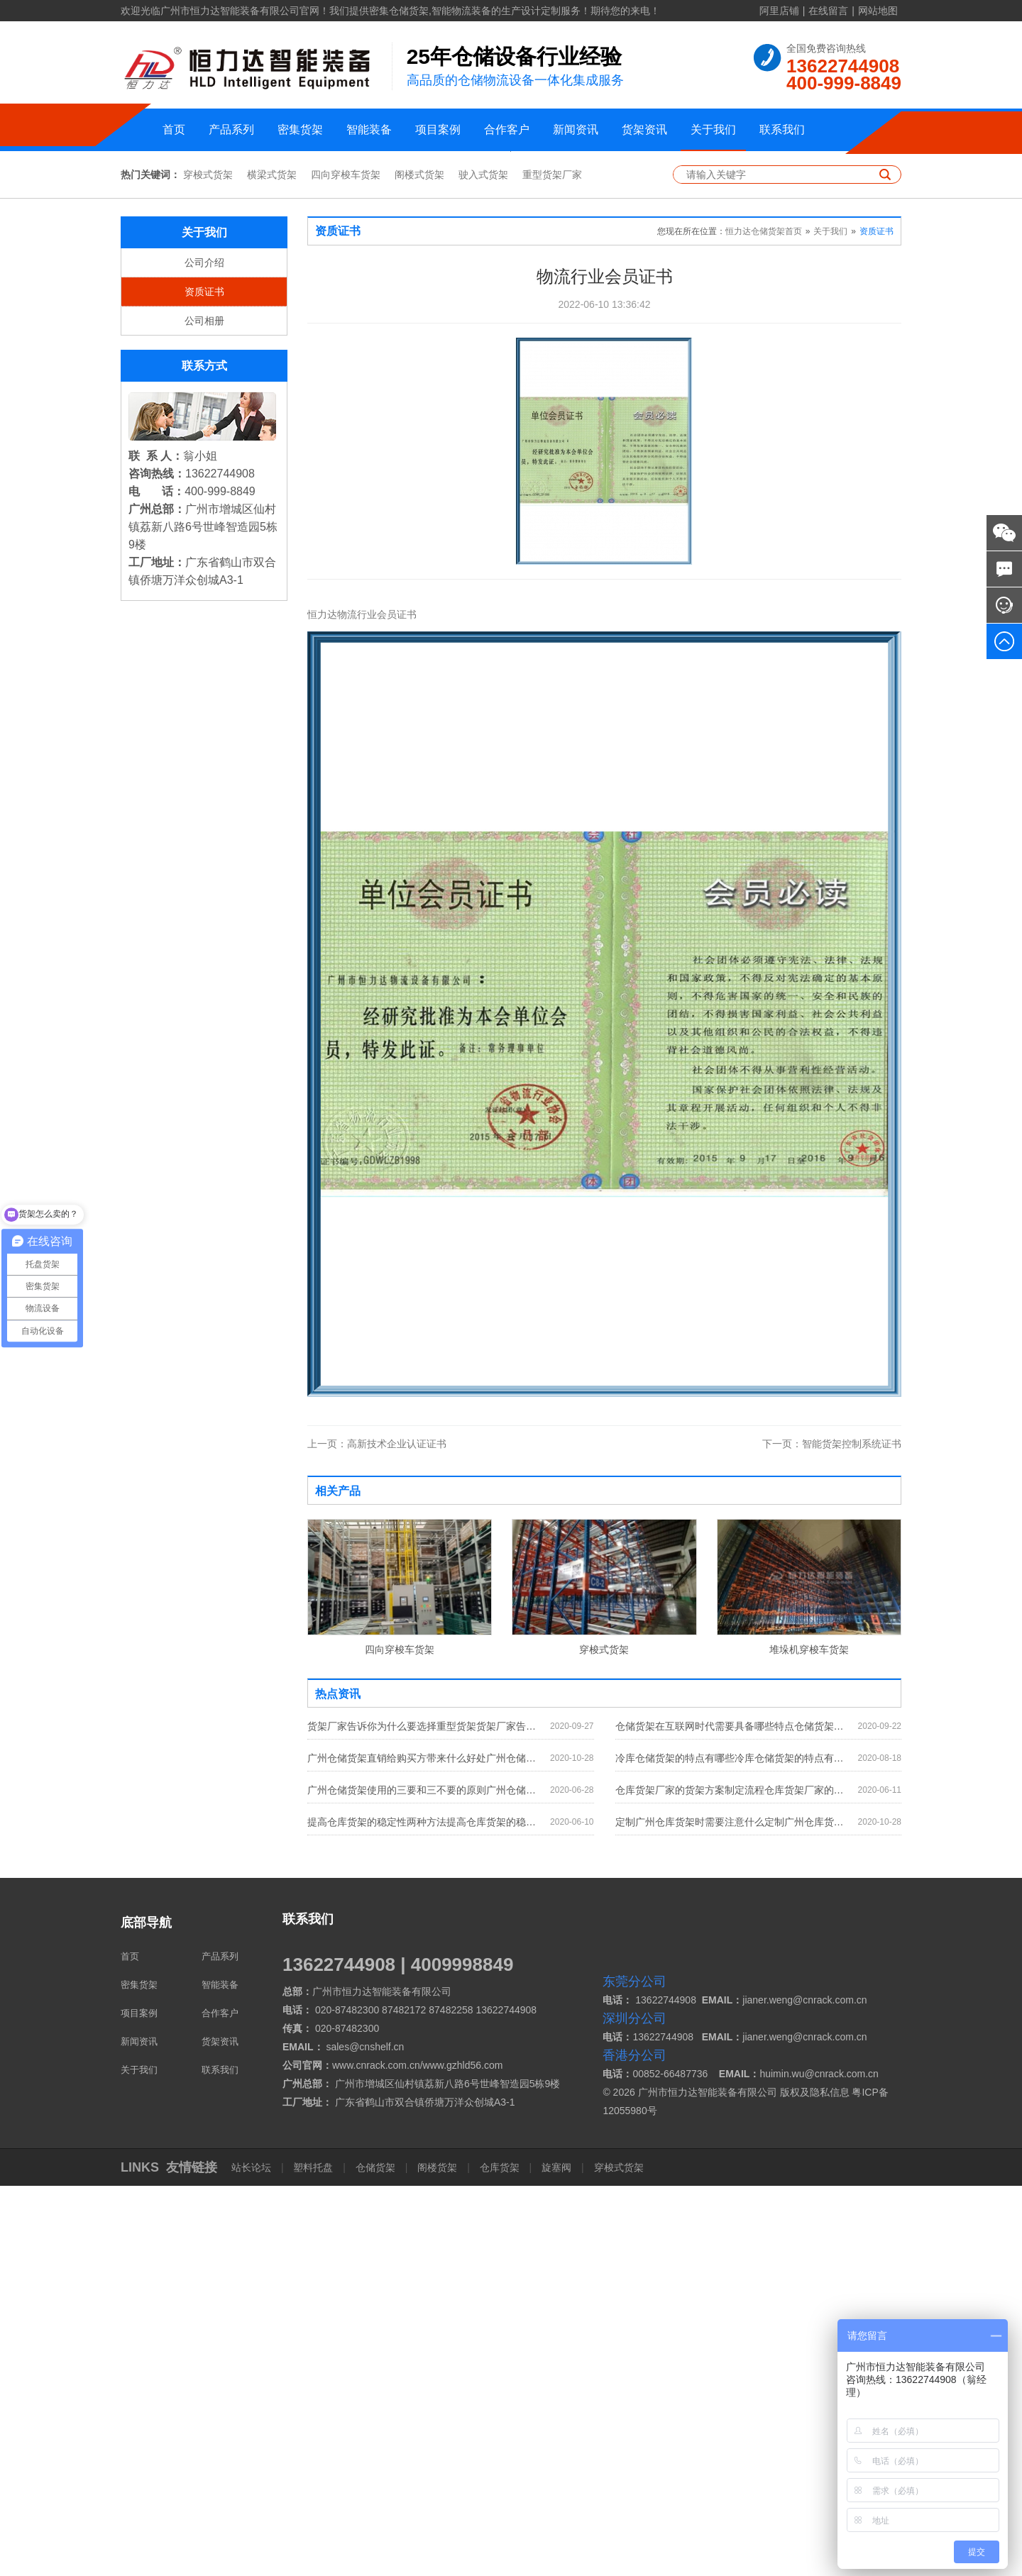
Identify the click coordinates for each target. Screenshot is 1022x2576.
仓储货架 (375, 2557)
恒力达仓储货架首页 (763, 621)
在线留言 (828, 10)
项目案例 (438, 129)
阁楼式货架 (419, 564)
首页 (174, 129)
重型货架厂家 (552, 564)
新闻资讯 (575, 129)
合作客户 (506, 129)
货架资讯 (644, 129)
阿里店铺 (779, 10)
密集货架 (300, 129)
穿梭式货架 (208, 564)
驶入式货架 (483, 564)
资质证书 (204, 681)
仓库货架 (499, 2557)
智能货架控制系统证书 (831, 1834)
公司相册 (204, 711)
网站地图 (878, 10)
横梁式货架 (272, 564)
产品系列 (231, 129)
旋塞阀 (556, 2557)
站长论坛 (252, 2557)
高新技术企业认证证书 (376, 1834)
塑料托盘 (313, 2557)
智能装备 (369, 129)
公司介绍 (204, 652)
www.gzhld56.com (463, 2455)
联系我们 (782, 129)
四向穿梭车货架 (345, 564)
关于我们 (713, 129)
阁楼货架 (437, 2557)
